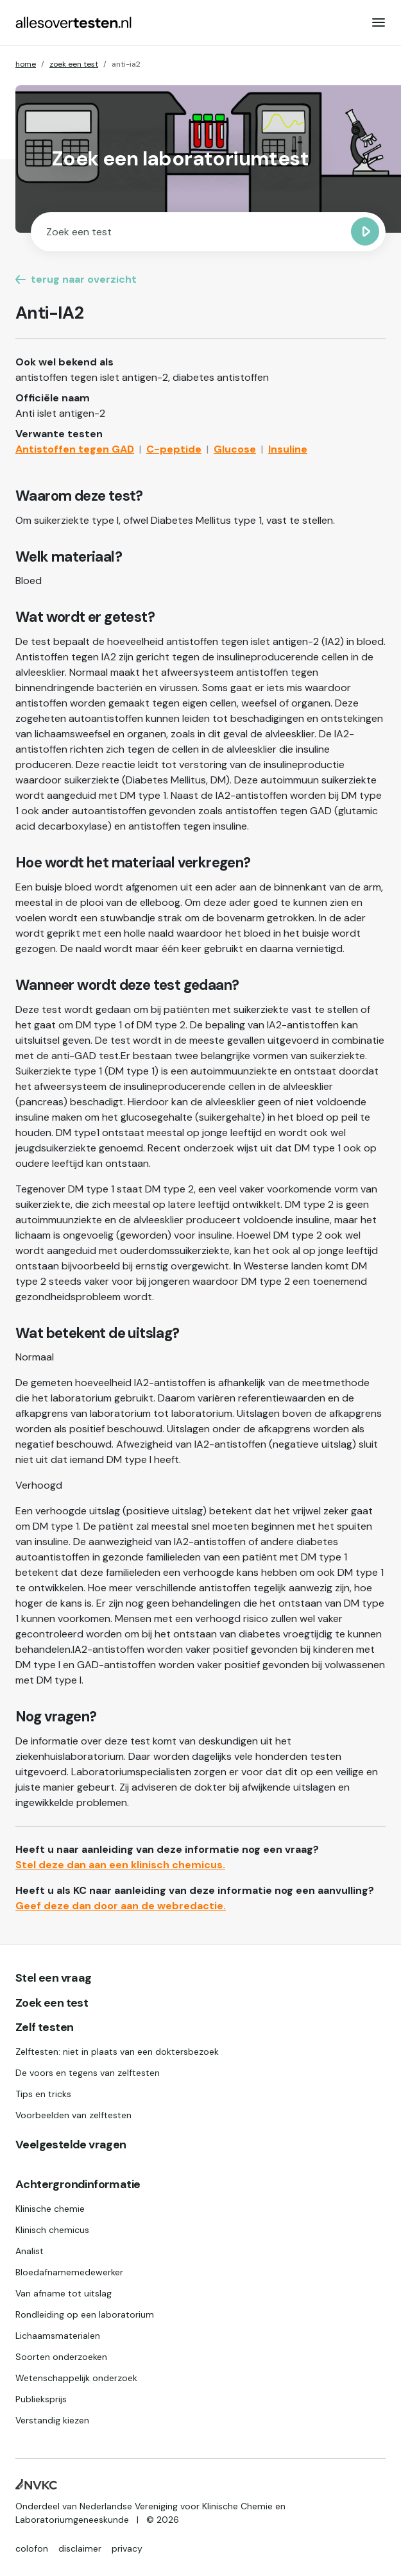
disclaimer (79, 2548)
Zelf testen (44, 2028)
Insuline (287, 449)
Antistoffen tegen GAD (74, 449)
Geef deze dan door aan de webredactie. (120, 1905)
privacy (127, 2548)
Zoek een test (51, 2003)
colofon (31, 2548)
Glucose (235, 449)
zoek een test (73, 64)
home (25, 64)
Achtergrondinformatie (77, 2185)
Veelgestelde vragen (70, 2145)
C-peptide (173, 449)
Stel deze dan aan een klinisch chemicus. (120, 1864)
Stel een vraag (53, 1978)
